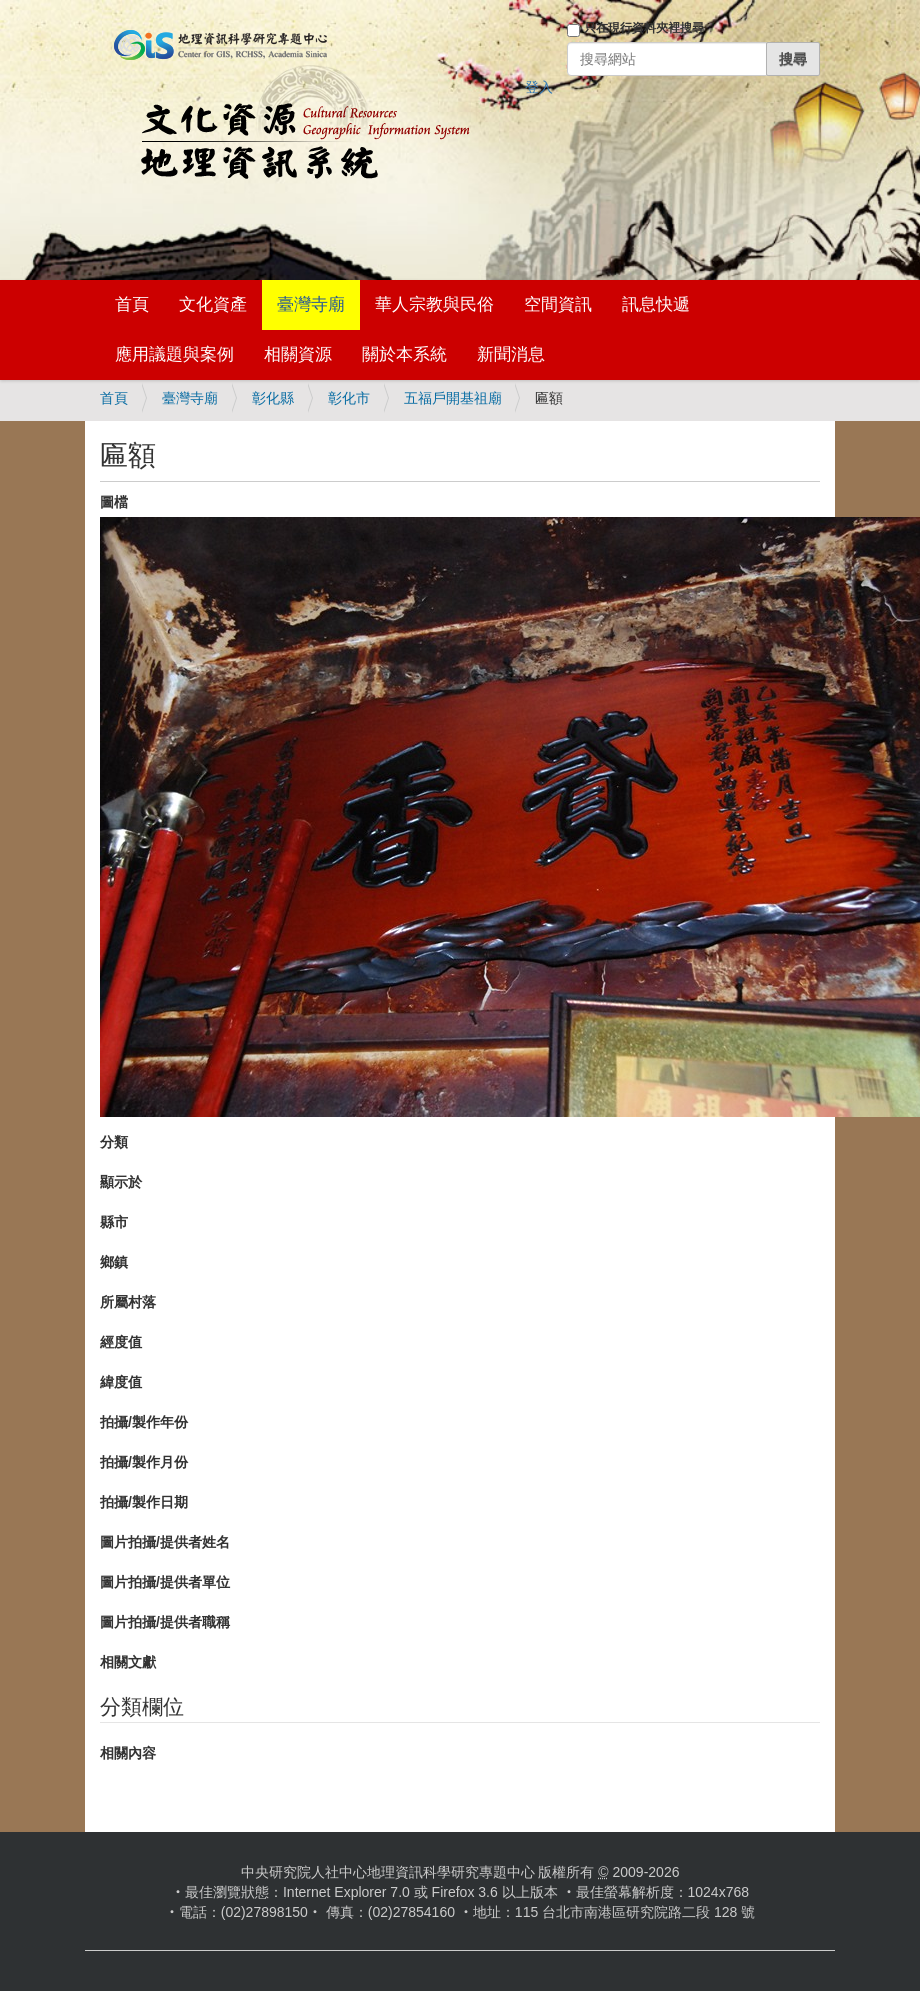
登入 (539, 87)
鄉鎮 (114, 1262)
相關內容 (128, 1753)
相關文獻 (128, 1662)
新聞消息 (511, 354)
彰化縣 (273, 398)
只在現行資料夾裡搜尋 (644, 28)
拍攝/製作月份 (144, 1462)
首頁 (132, 304)
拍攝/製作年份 (144, 1422)
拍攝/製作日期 (144, 1502)
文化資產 (213, 304)
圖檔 (114, 502)
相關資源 (298, 354)
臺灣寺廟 (311, 304)
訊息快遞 (656, 304)
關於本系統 (404, 354)
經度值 (121, 1342)
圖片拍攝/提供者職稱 (165, 1622)
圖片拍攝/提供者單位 (165, 1582)
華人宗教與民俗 (434, 304)
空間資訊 (558, 304)
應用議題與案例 (174, 354)
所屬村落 (128, 1302)
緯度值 (121, 1382)
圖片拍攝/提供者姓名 (165, 1542)
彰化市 (349, 398)
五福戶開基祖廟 (453, 398)
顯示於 (121, 1182)
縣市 (114, 1222)
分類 (114, 1142)
